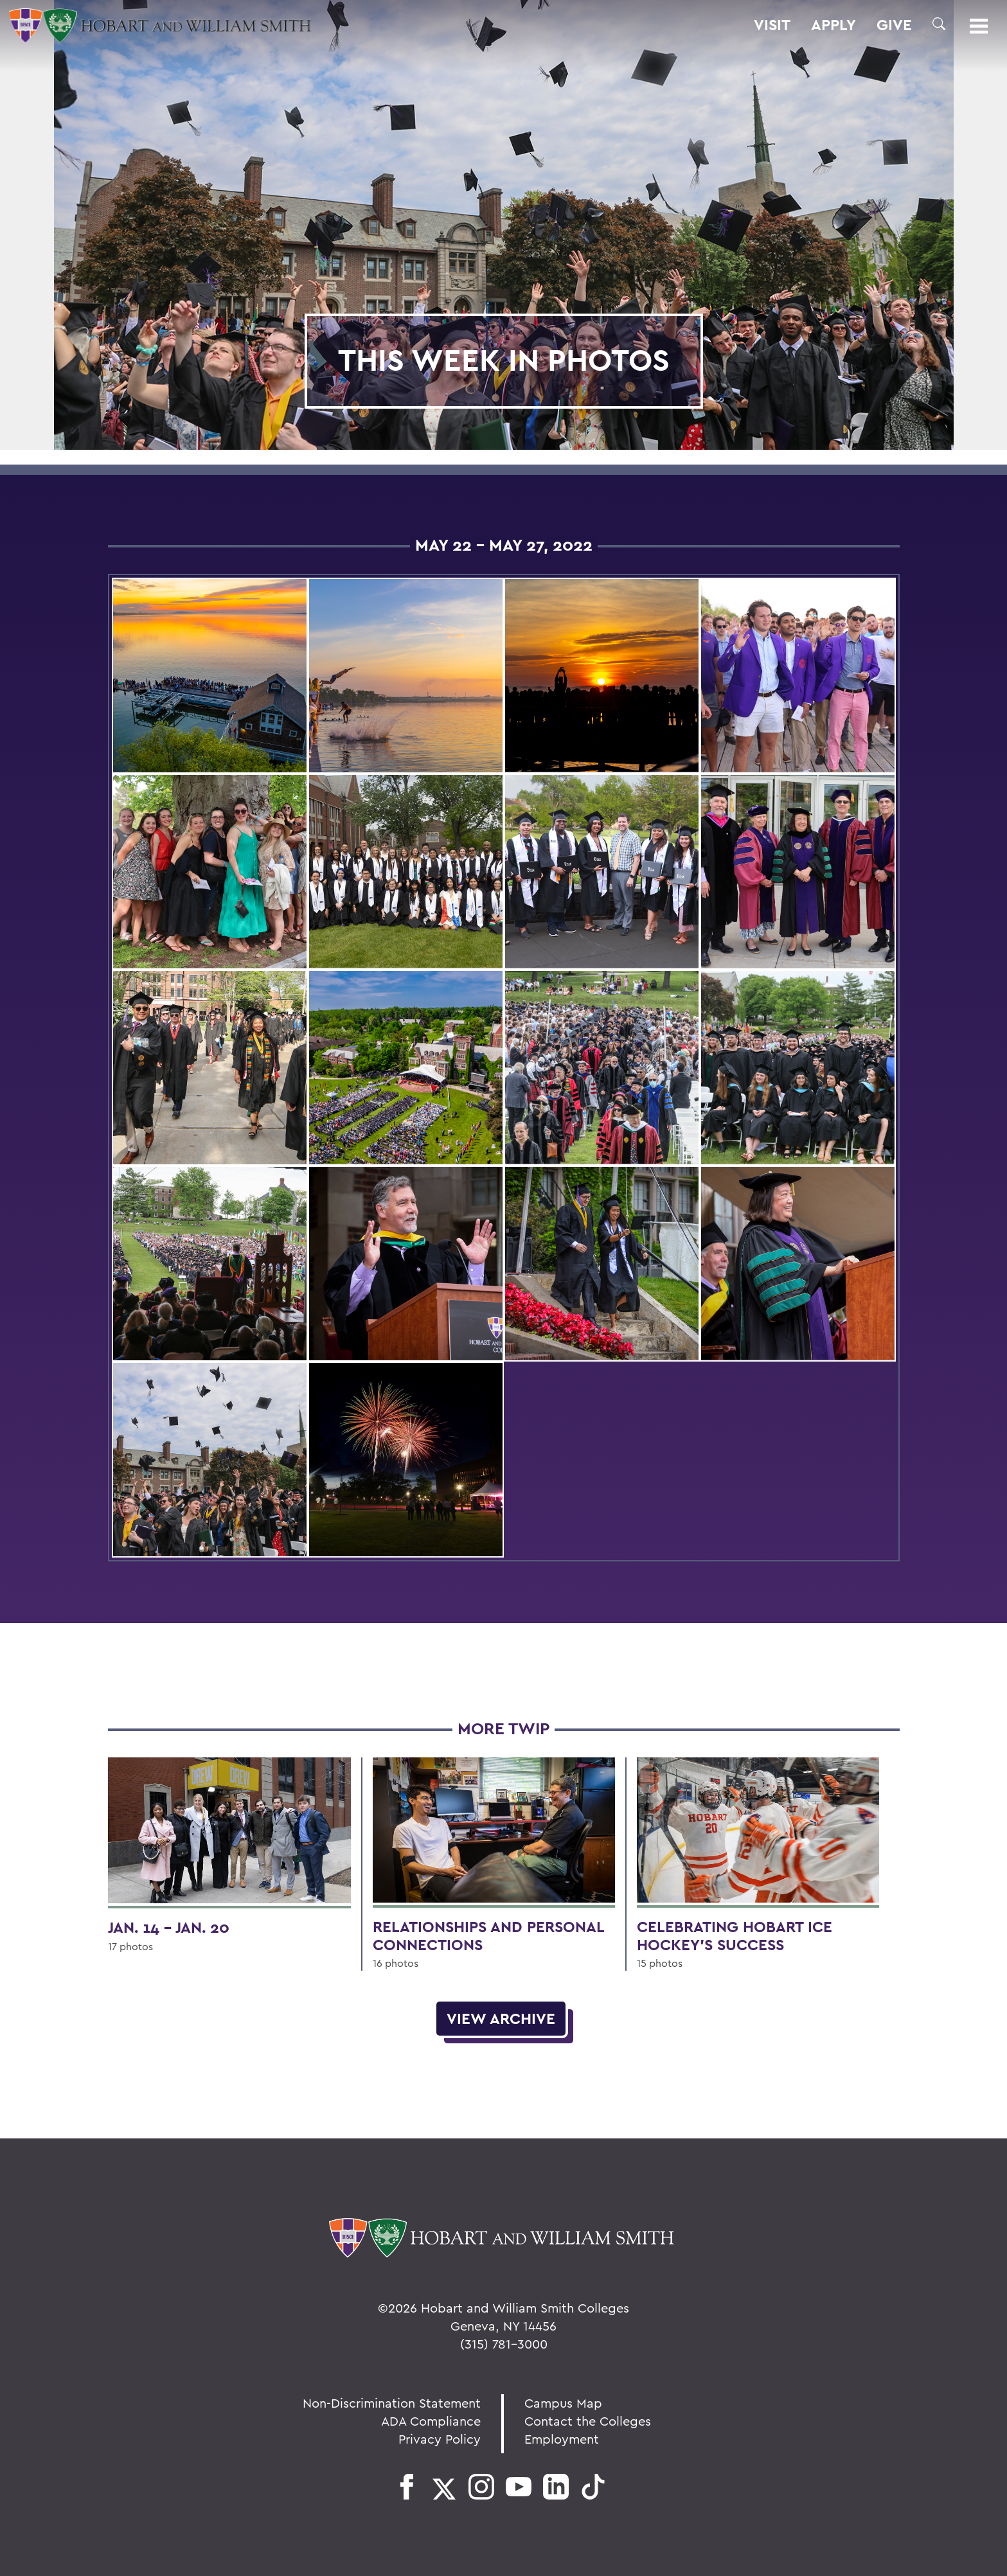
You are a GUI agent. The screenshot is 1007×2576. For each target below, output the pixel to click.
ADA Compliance (431, 2421)
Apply (833, 25)
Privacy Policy (439, 2439)
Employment (561, 2439)
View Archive (501, 2019)
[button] (938, 23)
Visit (772, 25)
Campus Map (563, 2403)
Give (894, 25)
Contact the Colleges (587, 2421)
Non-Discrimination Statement (392, 2403)
